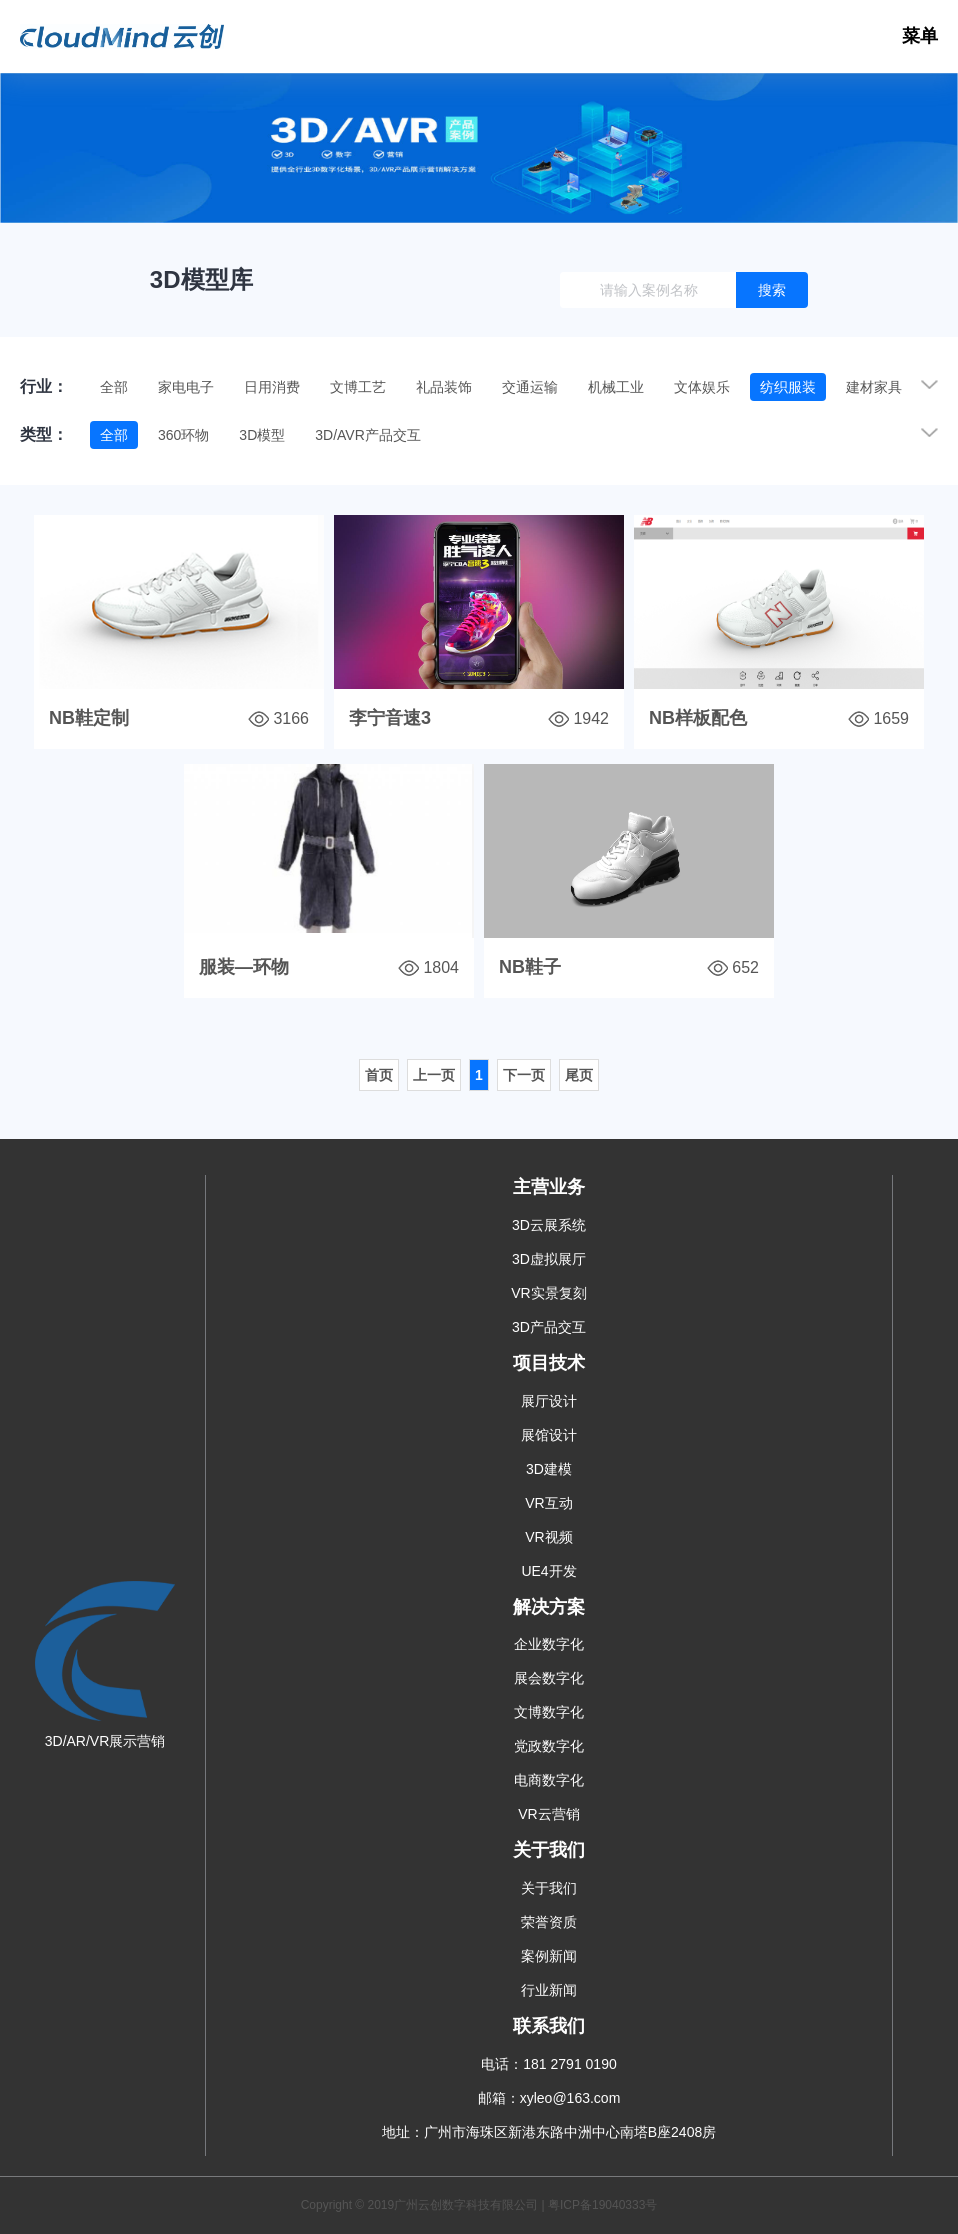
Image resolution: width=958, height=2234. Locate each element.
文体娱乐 (702, 387)
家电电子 (186, 387)
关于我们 (549, 1850)
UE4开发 (548, 1571)
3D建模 (549, 1469)
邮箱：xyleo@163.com (549, 2098)
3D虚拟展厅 (549, 1259)
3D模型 (262, 435)
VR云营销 (548, 1814)
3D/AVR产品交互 (368, 435)
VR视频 (548, 1537)
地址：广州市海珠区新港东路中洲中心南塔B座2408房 (549, 2132)
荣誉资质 (549, 1922)
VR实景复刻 (548, 1293)
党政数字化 (549, 1746)
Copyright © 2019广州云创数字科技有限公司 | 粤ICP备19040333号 (479, 2205)
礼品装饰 (444, 387)
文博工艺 (358, 387)
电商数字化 (549, 1780)
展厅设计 (549, 1401)
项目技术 (549, 1363)
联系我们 (549, 2026)
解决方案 (549, 1607)
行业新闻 (549, 1990)
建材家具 (874, 387)
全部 (114, 387)
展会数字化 (549, 1678)
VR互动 (548, 1503)
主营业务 (549, 1187)
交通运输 (530, 387)
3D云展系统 (549, 1225)
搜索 (772, 290)
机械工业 (616, 387)
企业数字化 (549, 1644)
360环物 (183, 435)
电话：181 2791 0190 (548, 2064)
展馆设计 (549, 1435)
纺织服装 (788, 387)
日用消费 (272, 387)
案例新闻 (549, 1956)
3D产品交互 (549, 1327)
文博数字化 (549, 1712)
